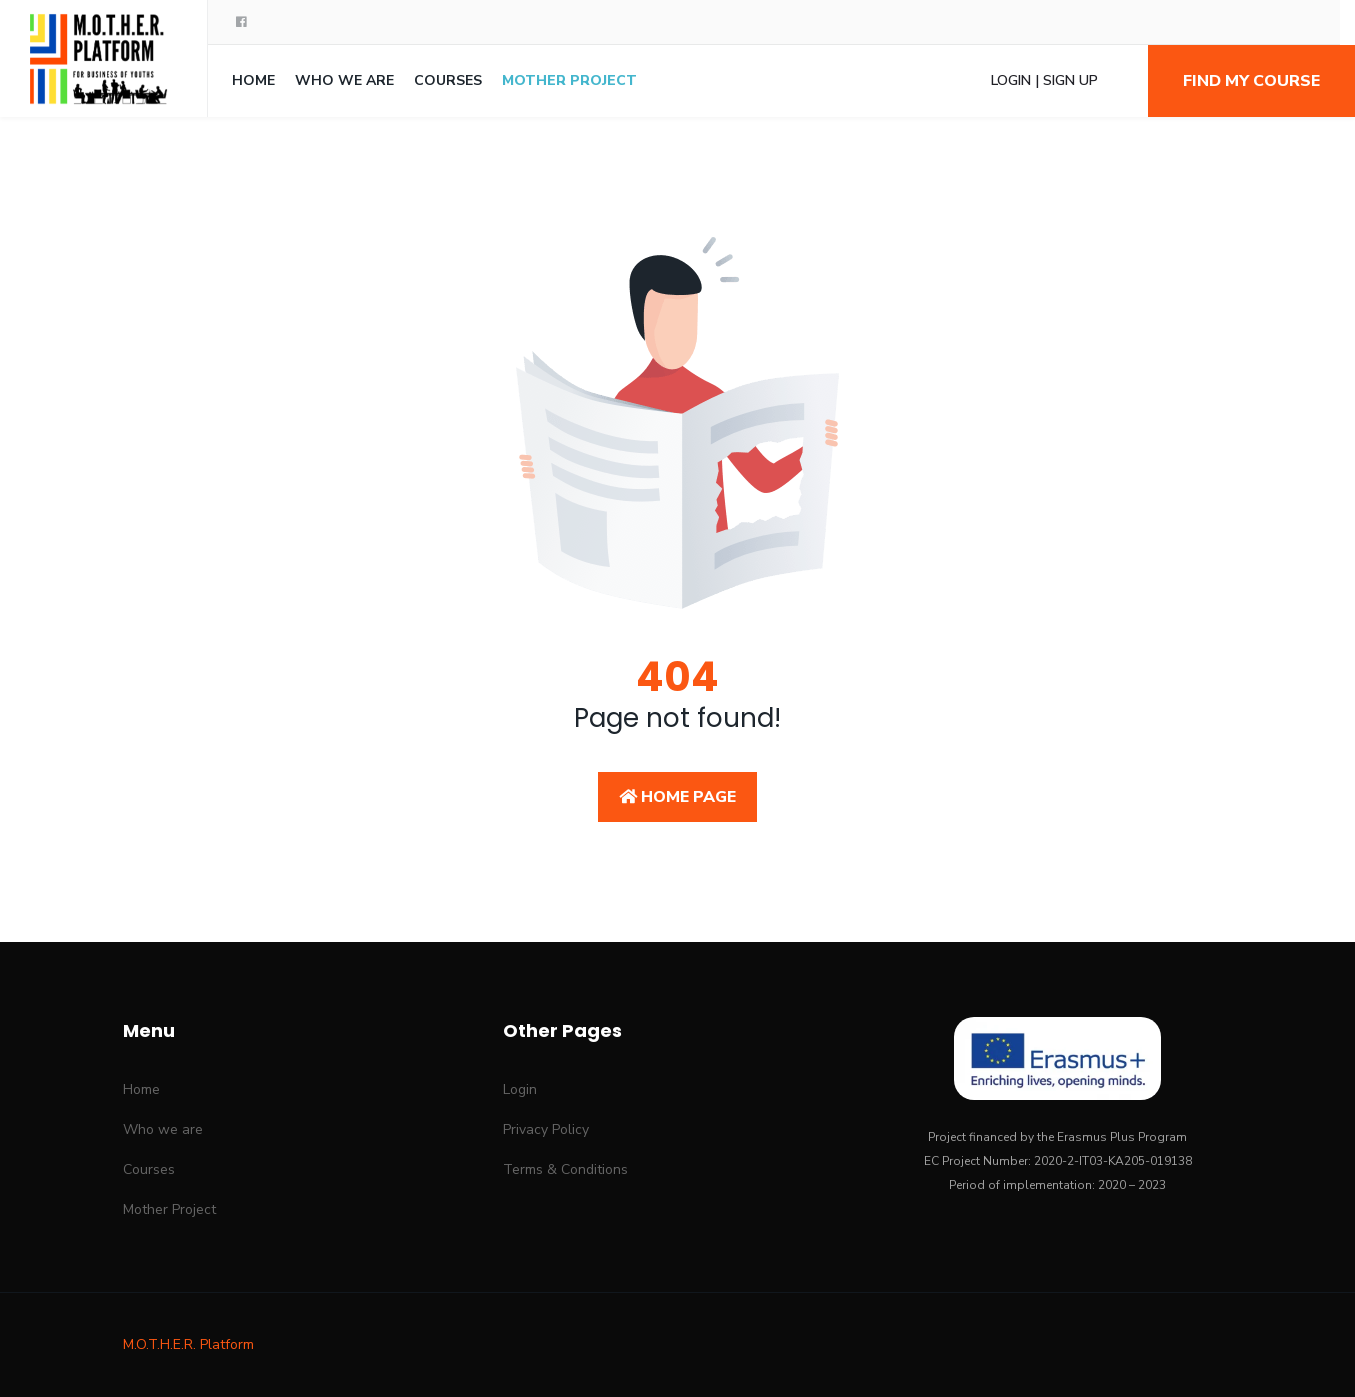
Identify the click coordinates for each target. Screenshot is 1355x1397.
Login (520, 1089)
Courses (448, 80)
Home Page (677, 797)
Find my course (1251, 81)
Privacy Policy (546, 1129)
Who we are (344, 80)
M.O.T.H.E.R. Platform (188, 1344)
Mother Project (569, 80)
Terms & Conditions (565, 1169)
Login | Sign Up (1044, 80)
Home (253, 80)
